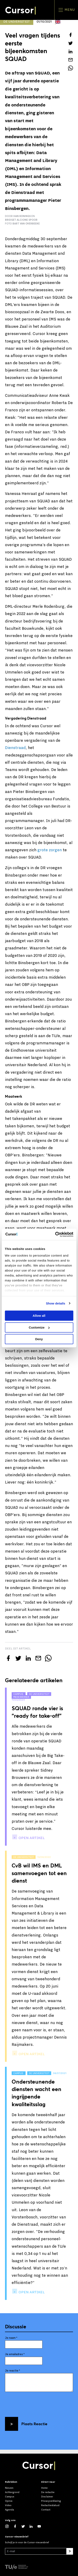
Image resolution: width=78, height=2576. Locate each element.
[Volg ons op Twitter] (25, 2526)
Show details (55, 1303)
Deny (39, 1339)
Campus (9, 2496)
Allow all (39, 1315)
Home (44, 2488)
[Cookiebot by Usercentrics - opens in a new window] (55, 1234)
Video (8, 2505)
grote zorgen (49, 850)
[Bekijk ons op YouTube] (41, 2526)
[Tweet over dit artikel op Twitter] (70, 43)
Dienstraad (15, 747)
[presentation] (36, 2403)
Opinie (8, 2501)
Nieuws (9, 2488)
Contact (45, 2509)
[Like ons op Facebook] (17, 2526)
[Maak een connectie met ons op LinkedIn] (33, 2526)
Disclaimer (47, 2496)
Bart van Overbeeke (26, 223)
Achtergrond (12, 2492)
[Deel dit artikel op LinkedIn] (70, 51)
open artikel (31, 1838)
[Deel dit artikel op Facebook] (70, 35)
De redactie (47, 2492)
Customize (39, 1327)
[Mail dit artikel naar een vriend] (70, 59)
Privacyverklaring (51, 2501)
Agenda (9, 2509)
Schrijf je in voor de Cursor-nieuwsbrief (27, 2542)
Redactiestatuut (50, 2505)
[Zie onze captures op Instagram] (9, 2526)
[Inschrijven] (69, 2551)
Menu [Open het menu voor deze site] (66, 10)
